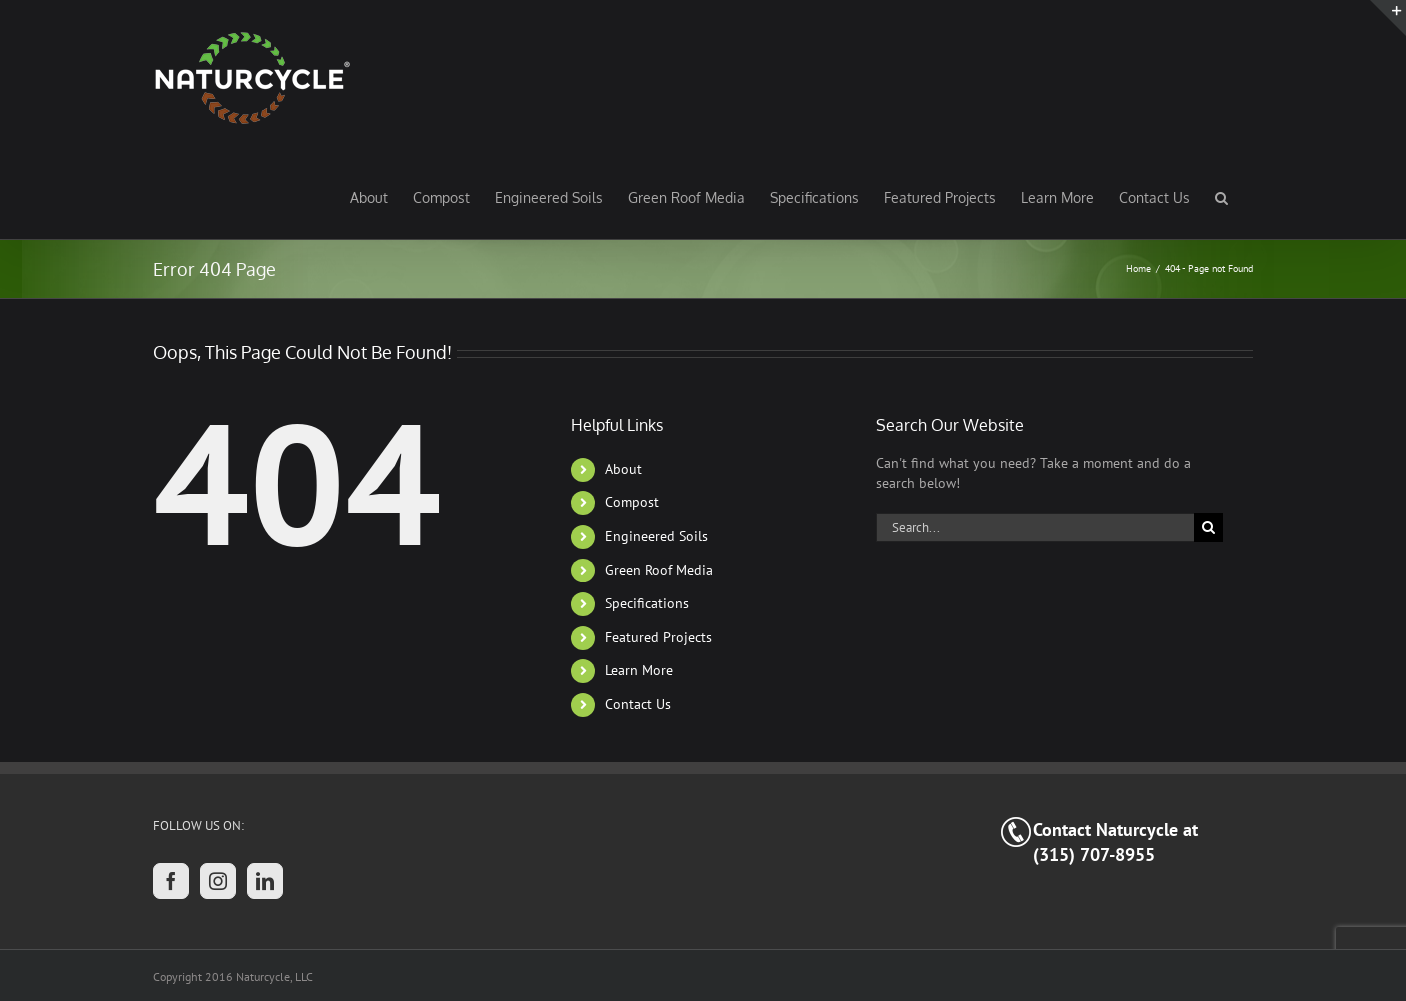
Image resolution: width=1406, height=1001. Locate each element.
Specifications (647, 603)
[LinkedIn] (265, 881)
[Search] (1208, 527)
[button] (1221, 197)
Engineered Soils (656, 536)
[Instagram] (218, 881)
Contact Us (638, 704)
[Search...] (1035, 527)
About (623, 469)
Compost (632, 502)
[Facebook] (171, 881)
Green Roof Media (659, 570)
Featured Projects (658, 637)
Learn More (639, 670)
